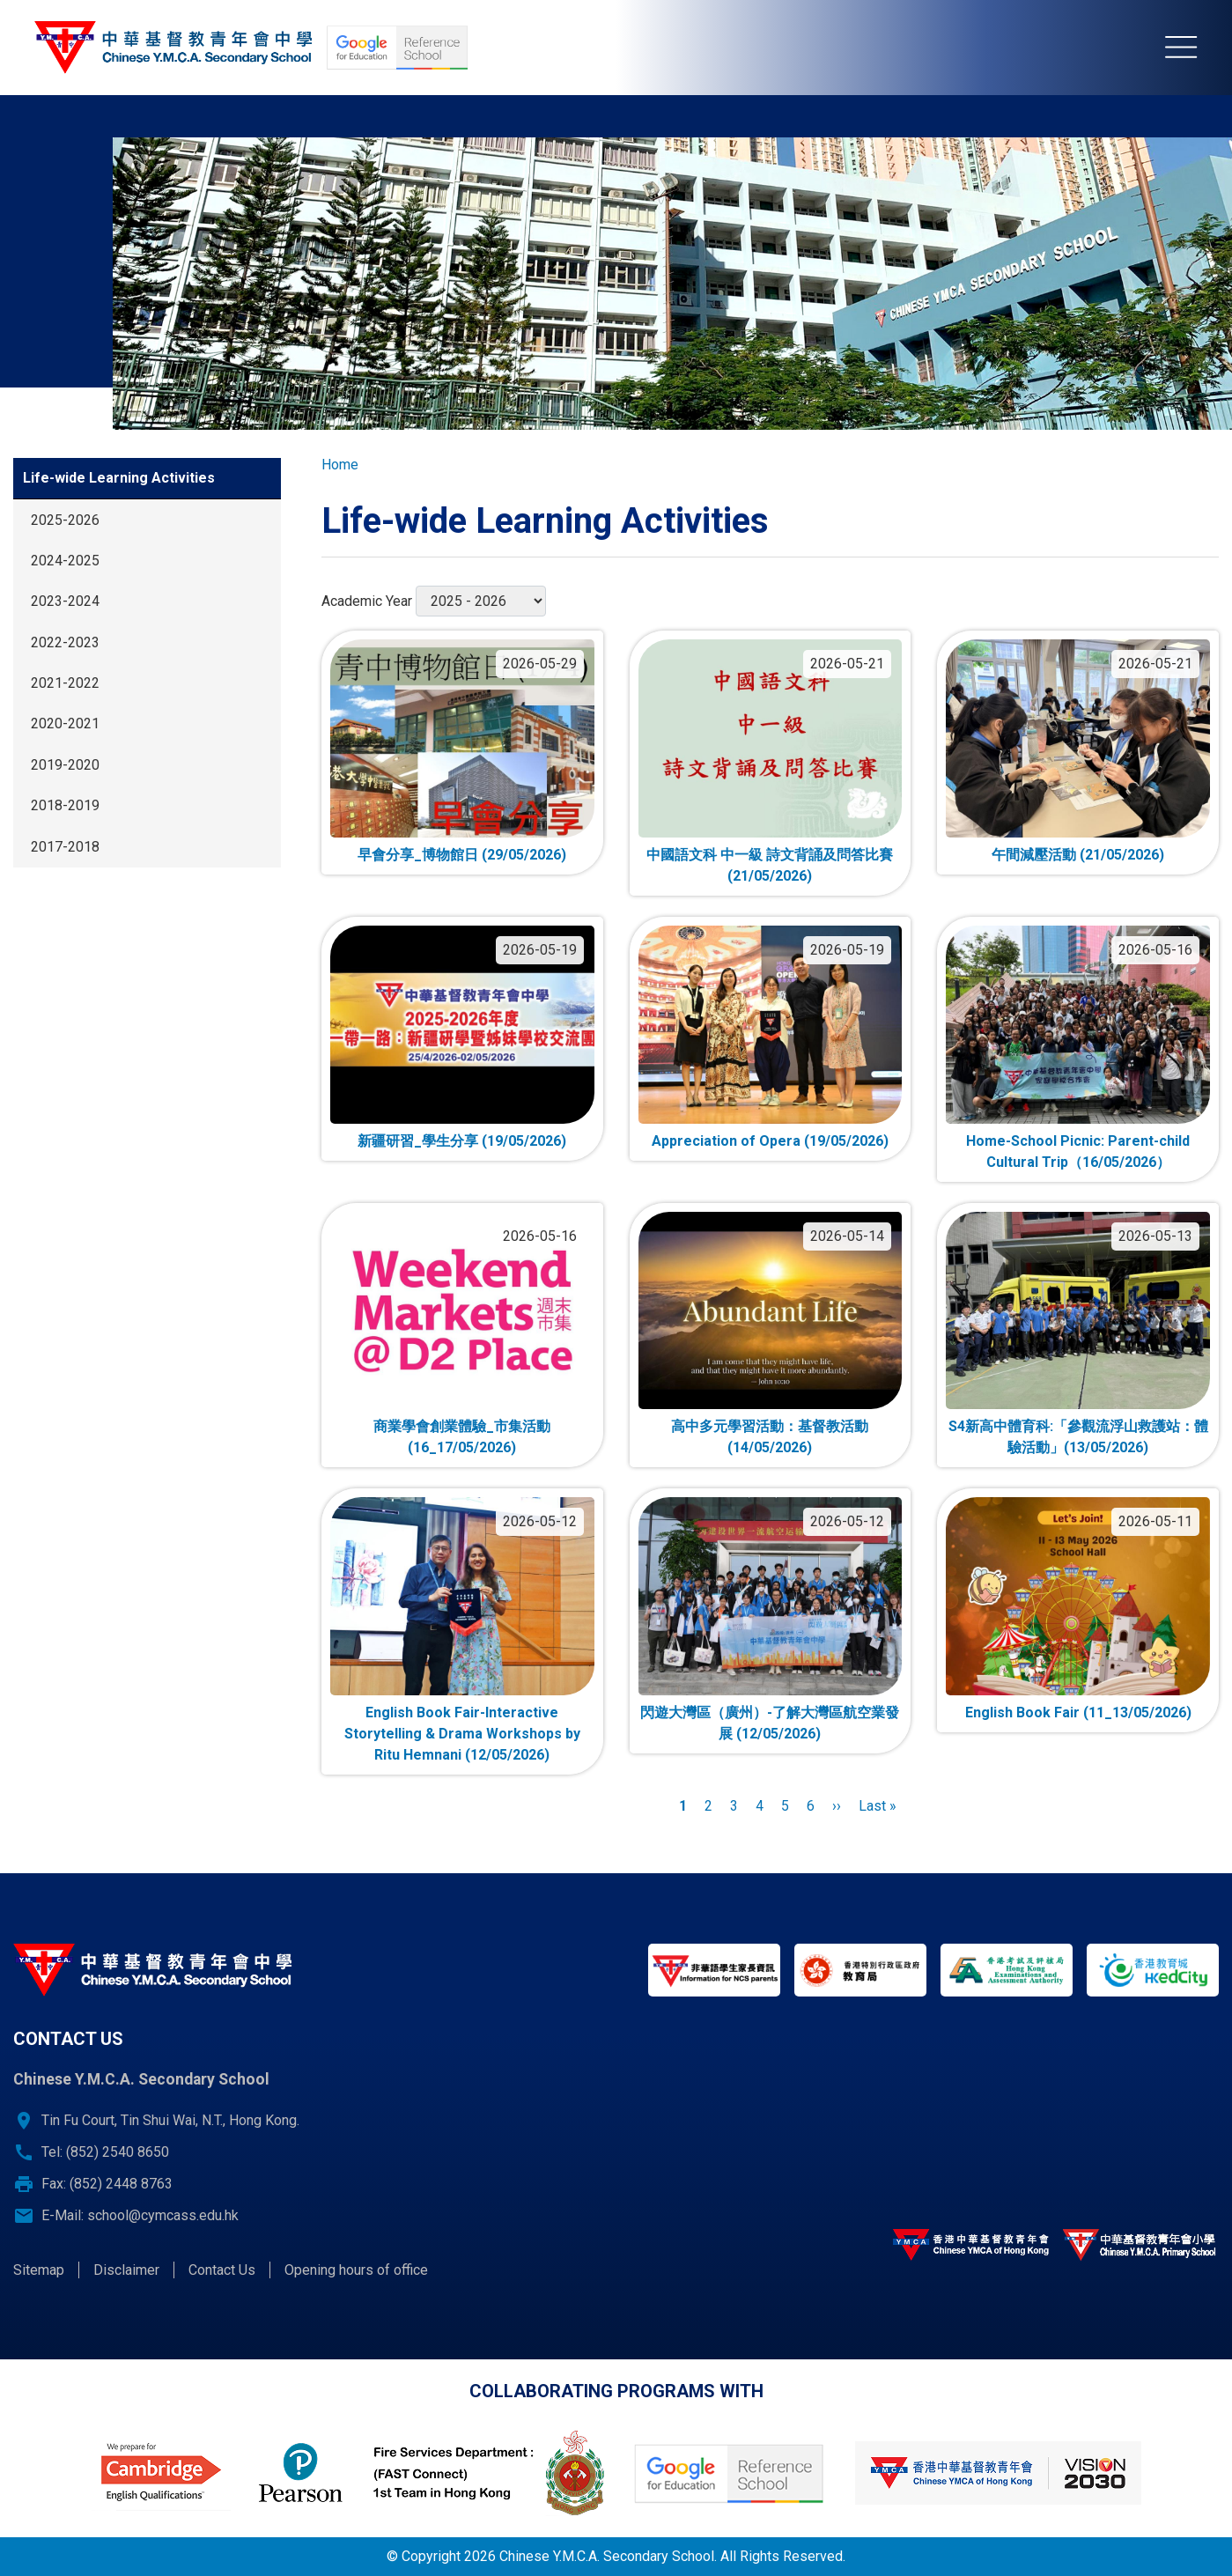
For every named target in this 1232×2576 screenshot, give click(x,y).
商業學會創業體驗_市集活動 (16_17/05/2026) (461, 1437)
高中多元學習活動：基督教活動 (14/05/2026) (769, 1437)
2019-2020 (65, 765)
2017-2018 (65, 846)
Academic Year (366, 601)
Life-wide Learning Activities (119, 477)
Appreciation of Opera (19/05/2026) (770, 1141)
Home (339, 464)
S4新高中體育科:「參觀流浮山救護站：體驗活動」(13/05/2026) (1078, 1437)
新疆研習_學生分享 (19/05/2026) (462, 1141)
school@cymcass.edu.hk (163, 2215)
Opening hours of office (356, 2270)
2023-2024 (65, 601)
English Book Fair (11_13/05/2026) (1078, 1712)
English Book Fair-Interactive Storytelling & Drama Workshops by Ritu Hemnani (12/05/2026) (462, 1733)
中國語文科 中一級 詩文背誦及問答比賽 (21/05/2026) (769, 865)
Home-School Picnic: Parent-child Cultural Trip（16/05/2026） (1078, 1151)
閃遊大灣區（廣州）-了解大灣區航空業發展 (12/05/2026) (769, 1723)
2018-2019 (65, 805)
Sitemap (38, 2270)
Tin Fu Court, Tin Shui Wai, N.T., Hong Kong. (170, 2120)
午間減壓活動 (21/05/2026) (1078, 854)
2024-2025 (65, 560)
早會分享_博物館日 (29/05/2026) (462, 854)
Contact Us (221, 2270)
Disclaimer (126, 2270)
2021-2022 (65, 683)
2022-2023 (65, 642)
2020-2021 (65, 723)
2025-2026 (65, 520)
